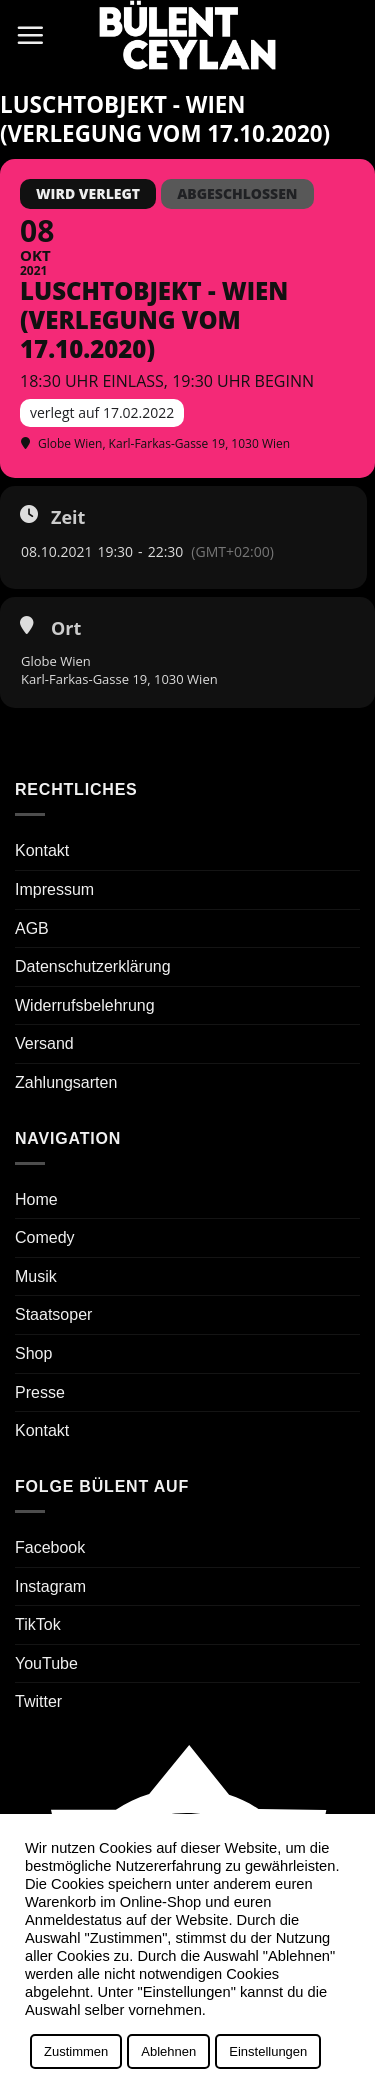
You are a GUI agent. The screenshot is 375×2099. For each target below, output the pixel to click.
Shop (33, 1353)
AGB (32, 928)
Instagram (50, 1586)
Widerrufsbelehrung (85, 1005)
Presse (40, 1392)
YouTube (46, 1663)
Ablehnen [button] (168, 2051)
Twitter (38, 1701)
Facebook (50, 1547)
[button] (30, 35)
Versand (44, 1043)
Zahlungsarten (66, 1082)
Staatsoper (53, 1314)
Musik (36, 1276)
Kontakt (42, 850)
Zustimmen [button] (76, 2051)
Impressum (54, 889)
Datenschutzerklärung (93, 966)
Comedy (45, 1237)
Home (36, 1199)
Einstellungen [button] (268, 2051)
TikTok (38, 1624)
